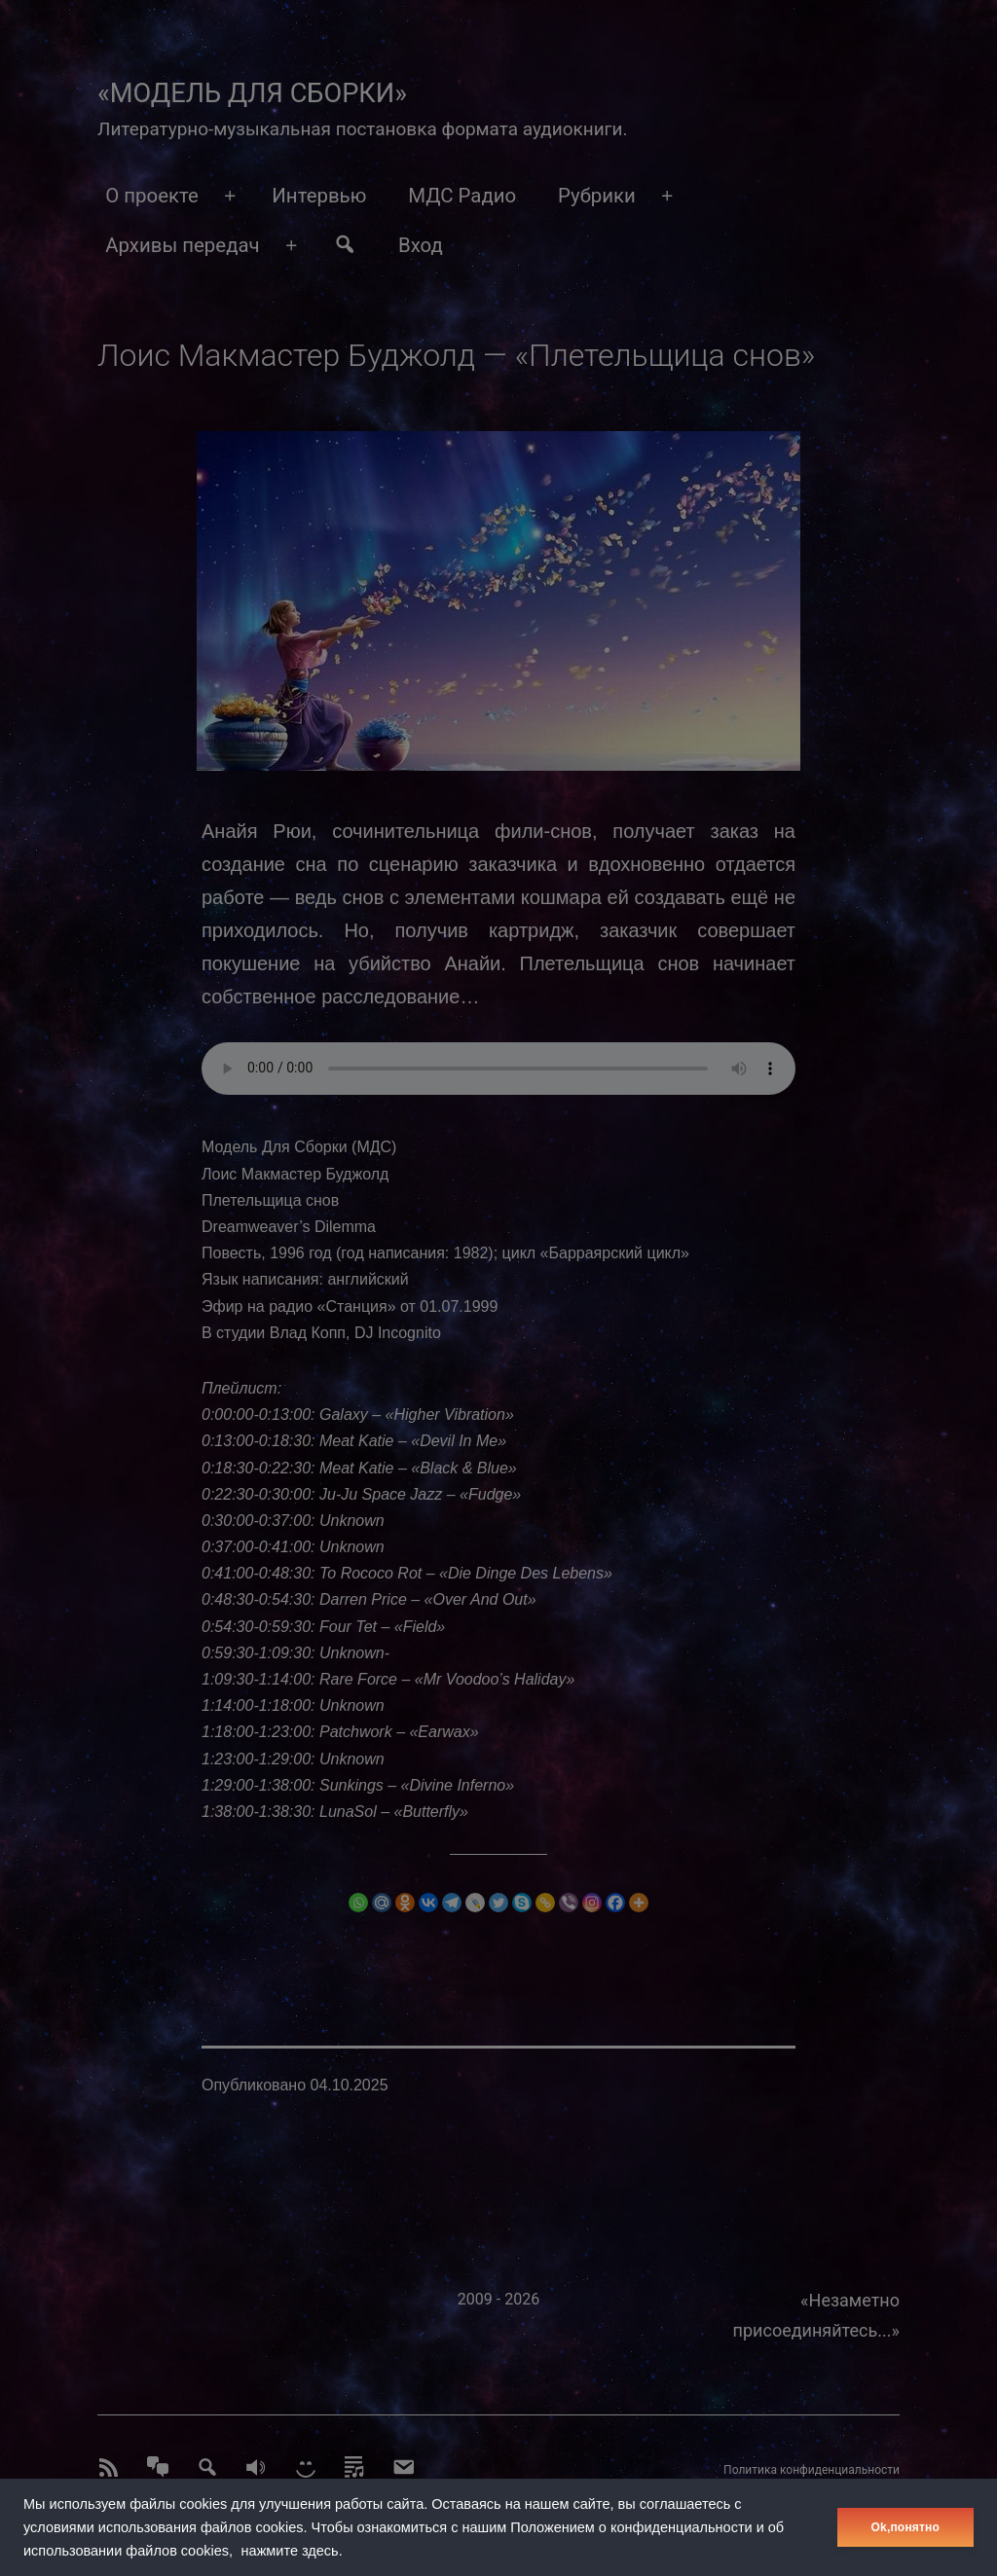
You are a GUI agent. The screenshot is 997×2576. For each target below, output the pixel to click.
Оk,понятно (905, 2527)
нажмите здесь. (292, 2550)
